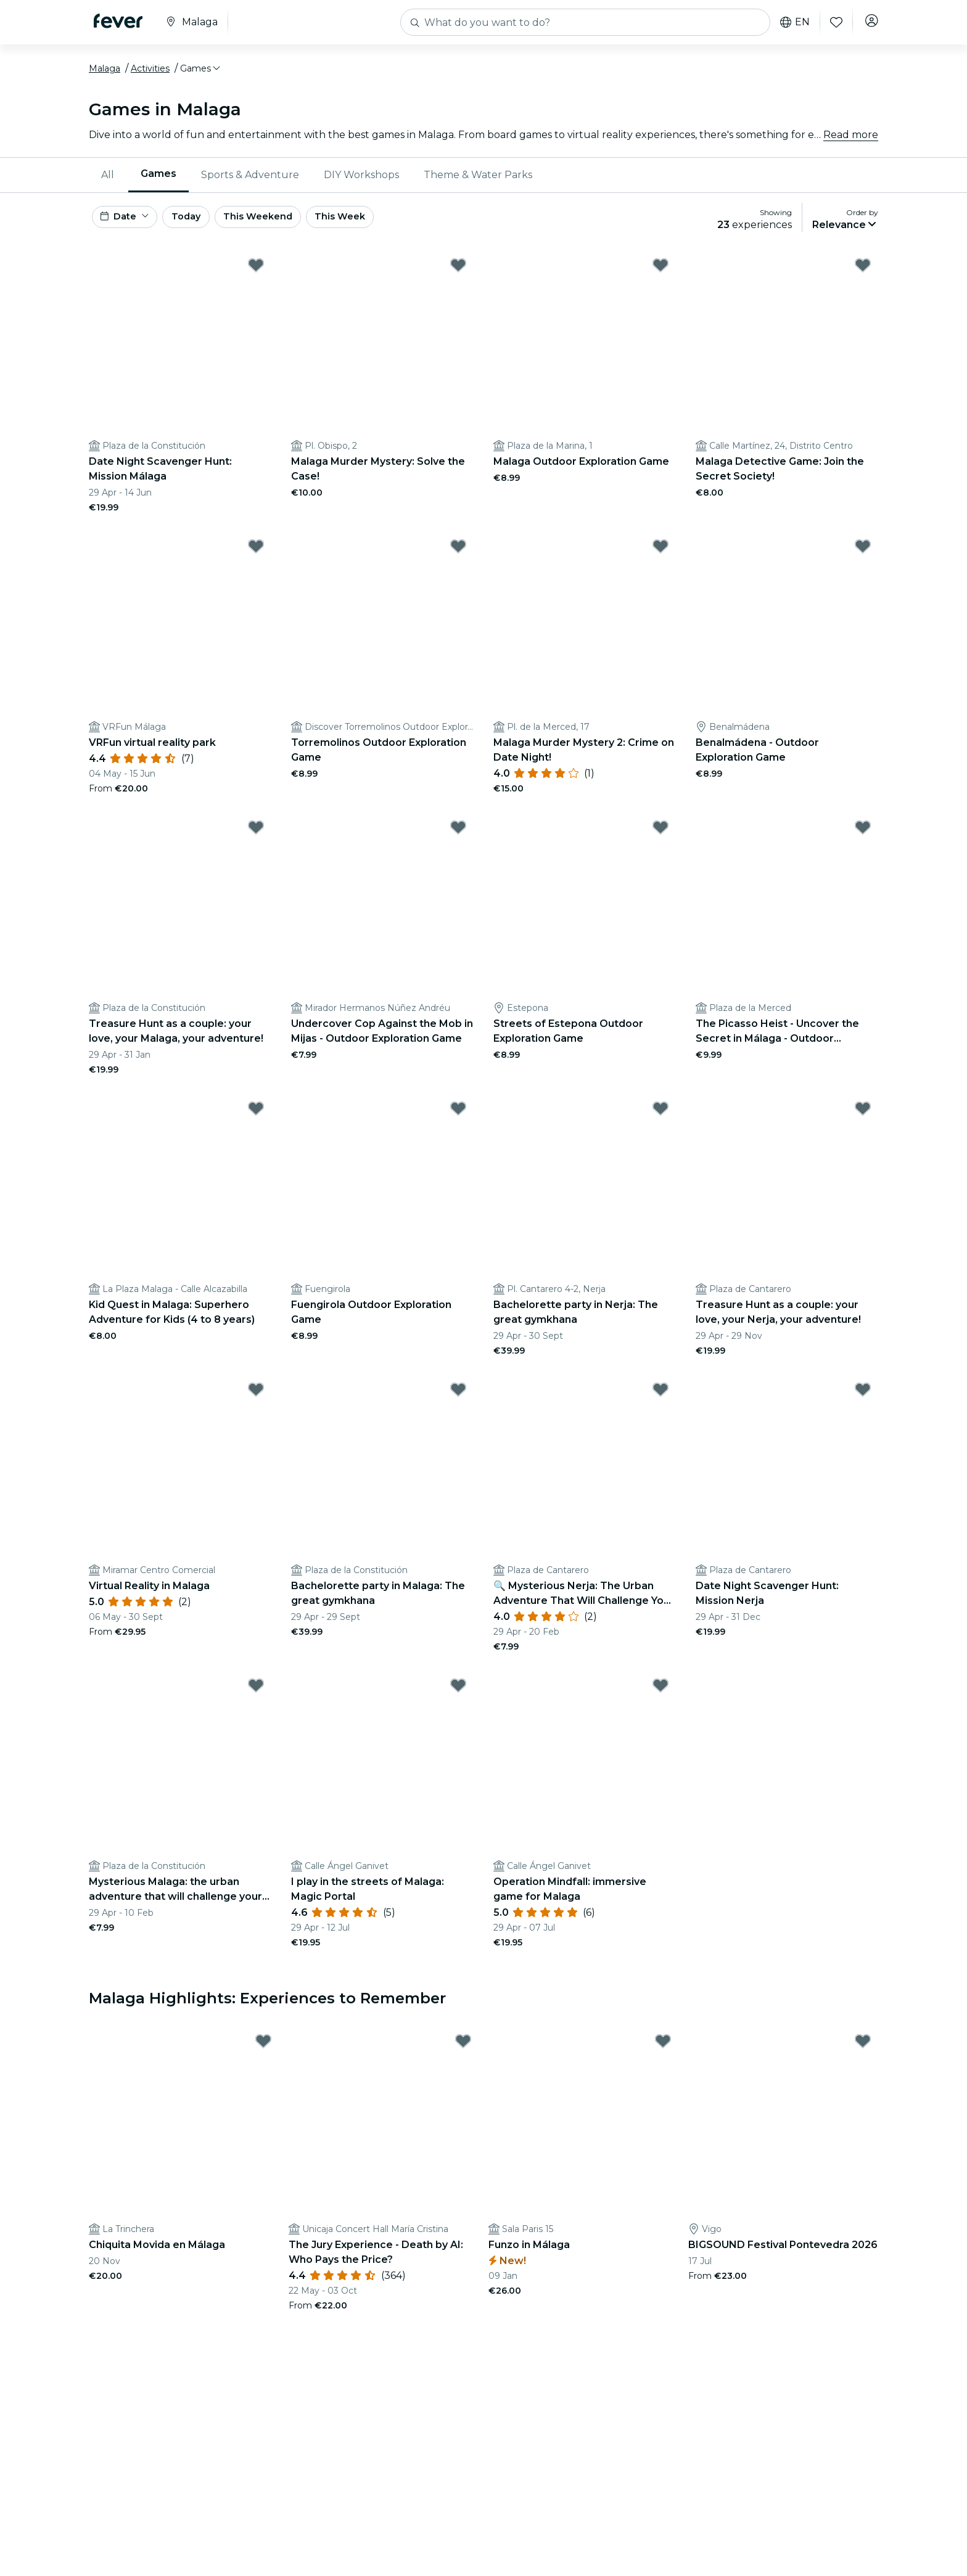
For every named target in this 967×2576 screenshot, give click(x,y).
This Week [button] (382, 227)
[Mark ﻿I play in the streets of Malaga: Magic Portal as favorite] (458, 1698)
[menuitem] (108, 182)
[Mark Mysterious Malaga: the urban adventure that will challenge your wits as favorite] (256, 1698)
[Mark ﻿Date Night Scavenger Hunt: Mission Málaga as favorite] (256, 278)
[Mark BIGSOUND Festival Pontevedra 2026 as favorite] (863, 2054)
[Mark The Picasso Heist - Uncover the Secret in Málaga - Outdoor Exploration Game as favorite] (863, 840)
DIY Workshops (361, 181)
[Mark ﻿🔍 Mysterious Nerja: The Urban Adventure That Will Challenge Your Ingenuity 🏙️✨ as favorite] (660, 1402)
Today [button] (205, 227)
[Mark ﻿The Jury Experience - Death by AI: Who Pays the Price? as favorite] (463, 2054)
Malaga (104, 75)
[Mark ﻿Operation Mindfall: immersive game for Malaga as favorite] (660, 1698)
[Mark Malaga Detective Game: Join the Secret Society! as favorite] (863, 278)
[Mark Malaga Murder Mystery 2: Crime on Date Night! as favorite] (660, 559)
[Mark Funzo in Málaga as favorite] (663, 2054)
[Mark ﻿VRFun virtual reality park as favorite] (256, 559)
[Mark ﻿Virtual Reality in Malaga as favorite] (256, 1402)
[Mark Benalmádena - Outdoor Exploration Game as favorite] (863, 559)
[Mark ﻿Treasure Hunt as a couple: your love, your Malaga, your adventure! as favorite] (256, 840)
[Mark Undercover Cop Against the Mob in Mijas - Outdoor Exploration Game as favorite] (458, 840)
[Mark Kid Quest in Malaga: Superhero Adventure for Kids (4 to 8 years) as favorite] (256, 1121)
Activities (150, 75)
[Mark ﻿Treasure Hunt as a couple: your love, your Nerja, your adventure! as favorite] (863, 1121)
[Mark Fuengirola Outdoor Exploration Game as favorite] (458, 1121)
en (790, 22)
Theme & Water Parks (478, 181)
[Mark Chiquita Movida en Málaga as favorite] (263, 2054)
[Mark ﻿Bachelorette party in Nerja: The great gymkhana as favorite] (660, 1121)
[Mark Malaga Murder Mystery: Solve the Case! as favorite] (458, 278)
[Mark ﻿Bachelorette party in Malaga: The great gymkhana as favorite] (458, 1402)
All (107, 181)
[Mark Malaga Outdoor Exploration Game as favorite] (660, 278)
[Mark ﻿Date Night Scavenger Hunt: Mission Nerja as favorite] (863, 1402)
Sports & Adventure (250, 181)
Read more (850, 141)
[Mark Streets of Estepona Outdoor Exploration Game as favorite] (660, 840)
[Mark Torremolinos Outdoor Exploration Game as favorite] (458, 559)
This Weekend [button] (292, 227)
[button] (201, 76)
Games (158, 181)
